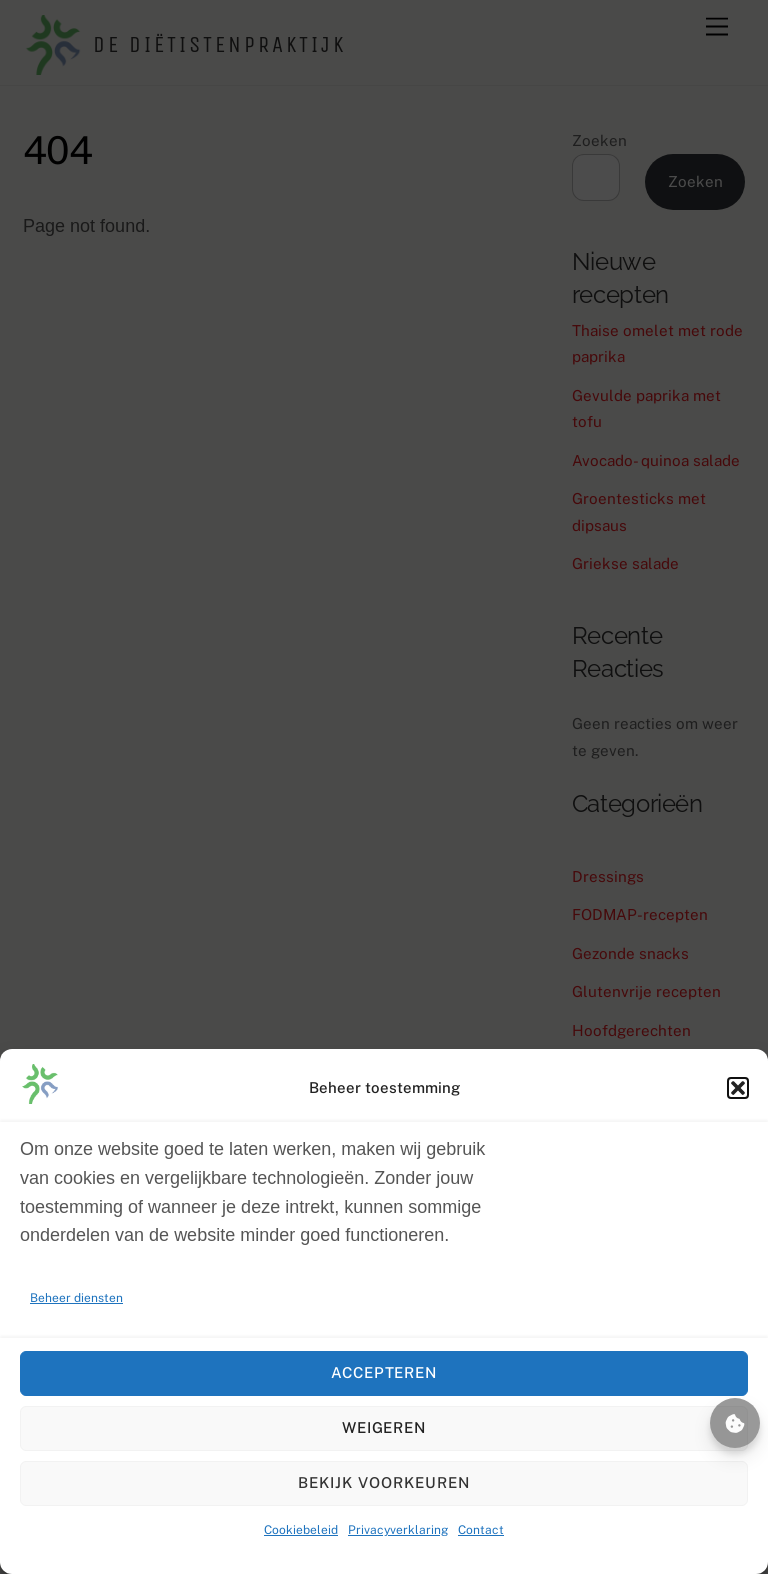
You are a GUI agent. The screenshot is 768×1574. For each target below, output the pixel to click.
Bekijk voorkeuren (384, 1482)
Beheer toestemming (735, 1423)
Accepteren (384, 1372)
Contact (481, 1530)
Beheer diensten (76, 1298)
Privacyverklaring (398, 1530)
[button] (738, 1088)
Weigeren (384, 1427)
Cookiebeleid (301, 1530)
